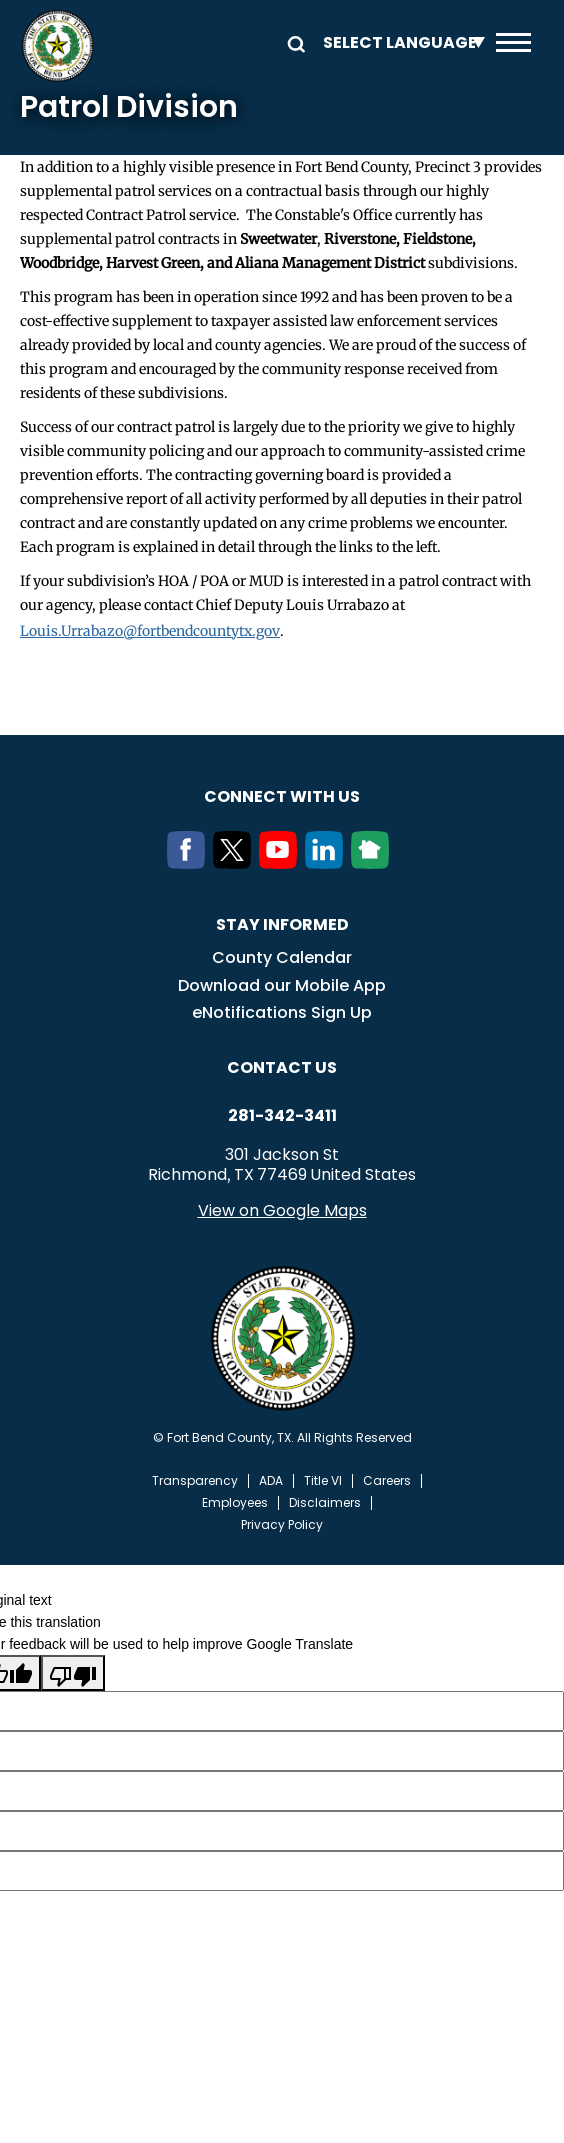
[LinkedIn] (328, 863)
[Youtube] (282, 863)
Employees (235, 1503)
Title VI (323, 1481)
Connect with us (282, 796)
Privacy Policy (282, 1525)
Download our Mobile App (282, 985)
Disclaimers (325, 1503)
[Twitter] (236, 863)
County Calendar (282, 957)
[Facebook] (190, 863)
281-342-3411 (282, 1116)
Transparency (195, 1481)
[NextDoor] (374, 863)
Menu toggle (513, 42)
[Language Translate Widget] (399, 42)
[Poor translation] (73, 1673)
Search (293, 42)
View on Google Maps (282, 1210)
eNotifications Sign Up (282, 1012)
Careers (387, 1481)
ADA (271, 1481)
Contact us (282, 1067)
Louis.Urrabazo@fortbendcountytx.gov (150, 631)
